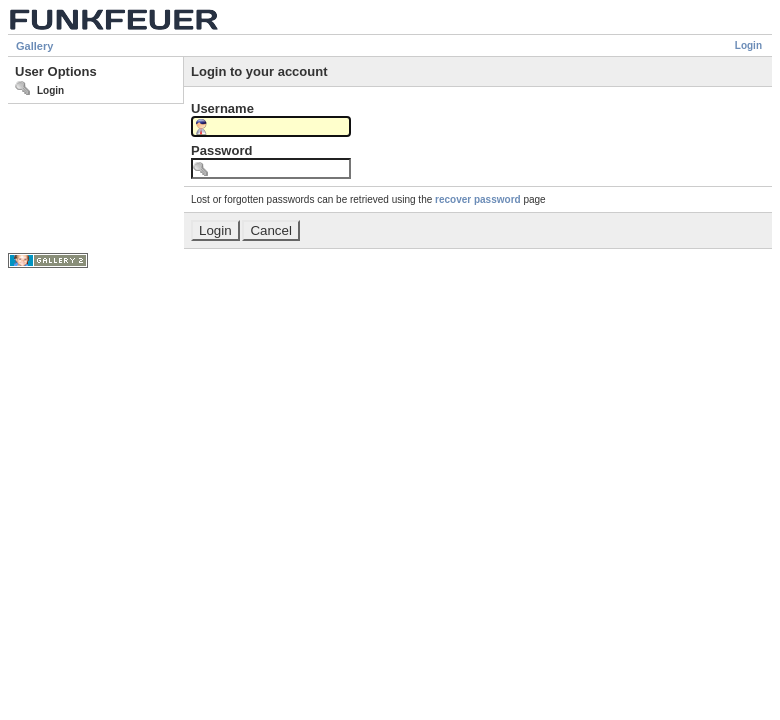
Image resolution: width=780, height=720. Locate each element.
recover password (478, 199)
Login (748, 45)
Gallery (34, 46)
